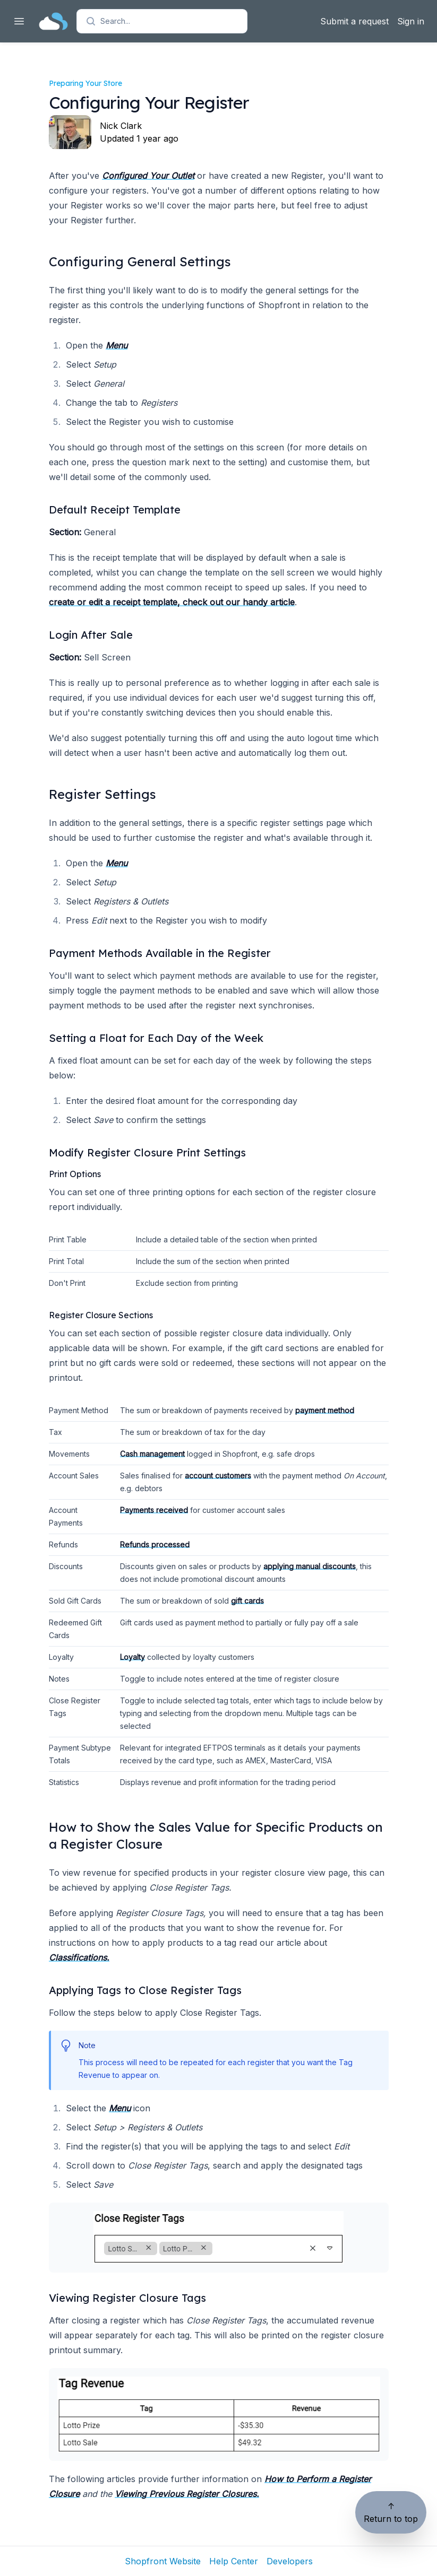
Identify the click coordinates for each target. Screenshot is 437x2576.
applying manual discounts (309, 1566)
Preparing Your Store (85, 83)
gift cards (247, 1600)
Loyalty (132, 1656)
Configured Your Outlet (148, 175)
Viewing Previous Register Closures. (187, 2493)
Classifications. (79, 1957)
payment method (324, 1410)
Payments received (154, 1510)
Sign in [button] (410, 21)
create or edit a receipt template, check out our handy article (172, 602)
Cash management (152, 1453)
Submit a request (354, 21)
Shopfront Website (163, 2561)
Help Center (233, 2561)
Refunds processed (155, 1544)
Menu (116, 345)
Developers (290, 2561)
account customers (218, 1475)
